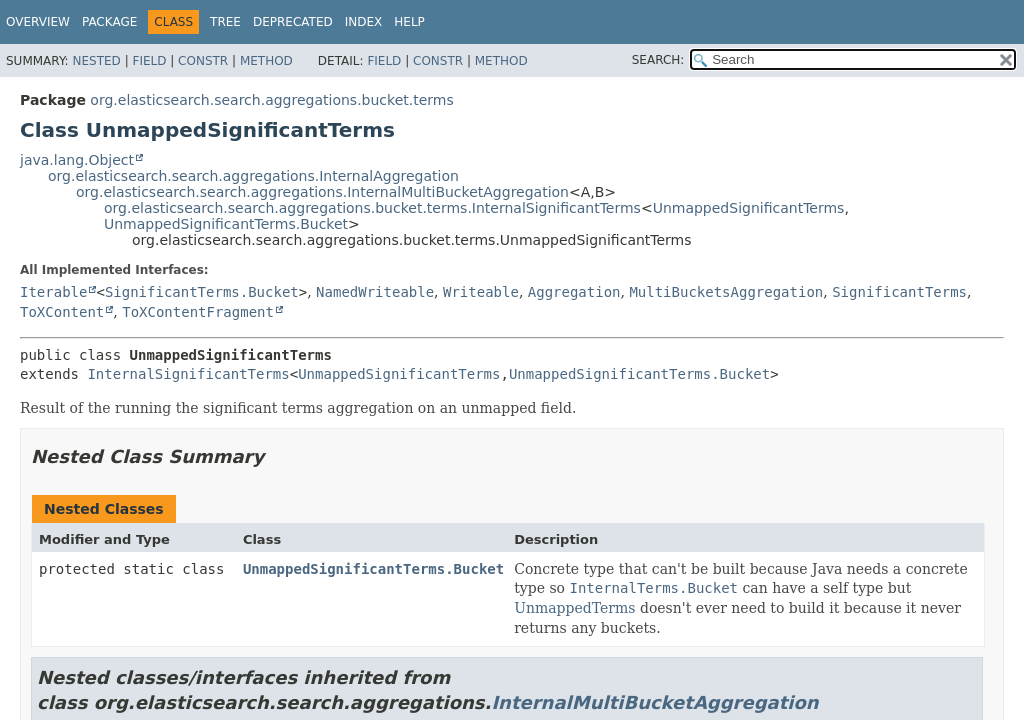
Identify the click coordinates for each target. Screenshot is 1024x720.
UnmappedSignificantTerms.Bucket (226, 224)
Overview (38, 22)
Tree (225, 22)
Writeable (481, 292)
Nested (96, 61)
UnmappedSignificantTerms (749, 208)
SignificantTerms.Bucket (202, 292)
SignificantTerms (899, 292)
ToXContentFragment (198, 312)
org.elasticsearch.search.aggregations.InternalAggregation (253, 176)
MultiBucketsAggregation (726, 292)
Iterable (53, 292)
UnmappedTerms (574, 608)
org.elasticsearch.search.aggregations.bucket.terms (271, 100)
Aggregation (574, 292)
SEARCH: (658, 60)
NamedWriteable (375, 292)
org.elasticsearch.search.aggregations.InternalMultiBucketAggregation (322, 192)
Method (266, 61)
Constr (203, 61)
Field (149, 61)
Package (109, 22)
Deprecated (293, 22)
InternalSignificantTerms (188, 374)
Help (409, 22)
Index (364, 22)
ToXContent (62, 312)
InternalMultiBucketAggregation (654, 702)
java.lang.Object (77, 160)
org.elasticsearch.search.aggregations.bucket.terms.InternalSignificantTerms (372, 208)
